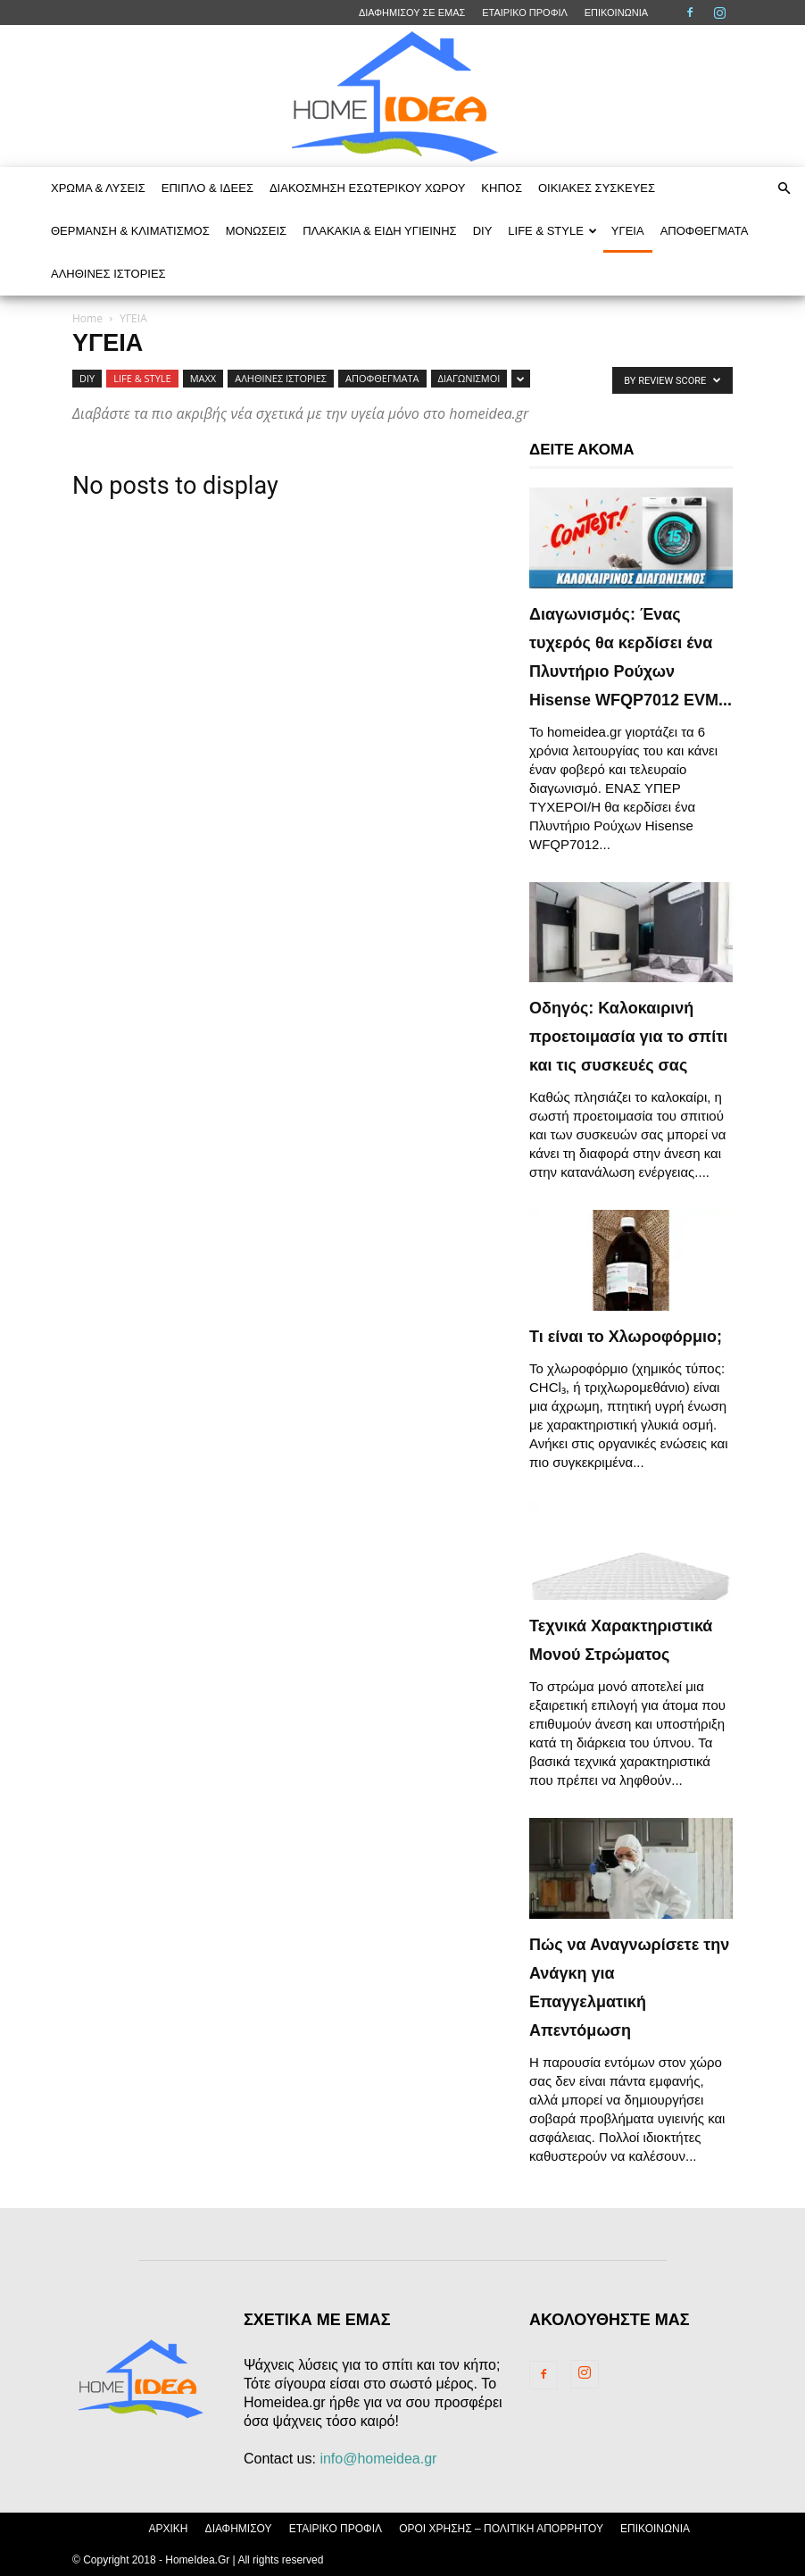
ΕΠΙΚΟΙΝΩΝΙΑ (616, 12)
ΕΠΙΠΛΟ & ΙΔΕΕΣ (207, 188)
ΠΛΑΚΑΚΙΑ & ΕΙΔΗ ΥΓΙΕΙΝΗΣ (380, 231)
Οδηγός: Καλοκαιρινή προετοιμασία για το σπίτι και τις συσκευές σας (628, 1036)
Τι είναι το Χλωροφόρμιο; (625, 1337)
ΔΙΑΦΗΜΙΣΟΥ (238, 2528)
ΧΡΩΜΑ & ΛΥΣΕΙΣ (98, 188)
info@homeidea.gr (378, 2458)
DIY (483, 231)
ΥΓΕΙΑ (627, 231)
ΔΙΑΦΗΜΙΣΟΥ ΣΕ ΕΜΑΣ (412, 12)
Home (87, 318)
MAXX (203, 378)
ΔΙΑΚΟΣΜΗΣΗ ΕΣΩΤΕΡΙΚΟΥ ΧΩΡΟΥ (367, 188)
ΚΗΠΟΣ (501, 188)
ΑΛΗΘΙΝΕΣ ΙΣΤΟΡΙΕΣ (108, 273)
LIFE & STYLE (552, 231)
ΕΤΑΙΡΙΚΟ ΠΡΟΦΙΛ (525, 12)
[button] (783, 188)
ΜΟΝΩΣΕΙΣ (256, 231)
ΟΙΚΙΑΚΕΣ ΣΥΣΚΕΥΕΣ (596, 188)
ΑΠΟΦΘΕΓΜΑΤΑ (704, 231)
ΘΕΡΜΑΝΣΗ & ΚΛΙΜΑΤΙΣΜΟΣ (130, 231)
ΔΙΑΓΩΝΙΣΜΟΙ (469, 378)
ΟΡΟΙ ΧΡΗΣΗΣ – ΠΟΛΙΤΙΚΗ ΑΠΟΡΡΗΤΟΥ (501, 2528)
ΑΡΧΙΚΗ (167, 2528)
